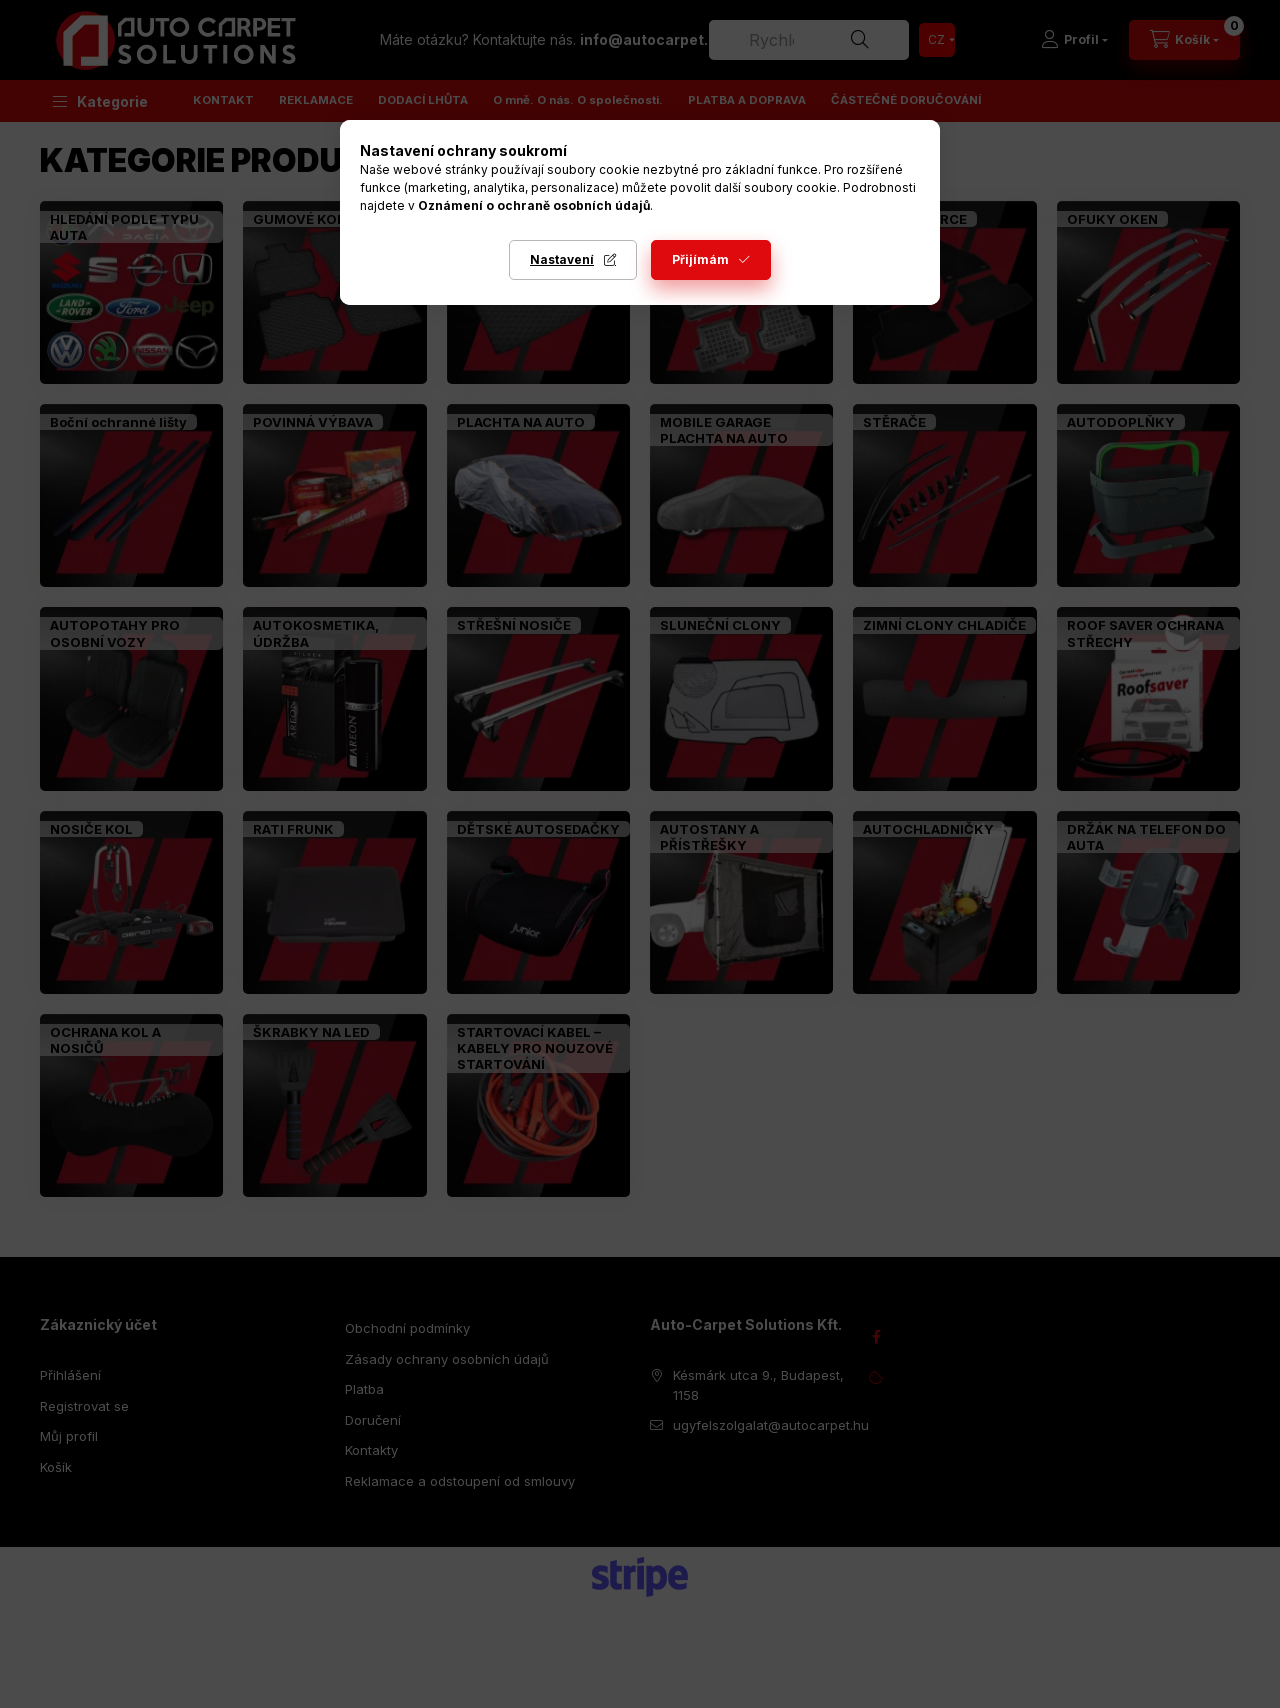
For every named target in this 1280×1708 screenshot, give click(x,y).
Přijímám (700, 259)
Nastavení (562, 259)
